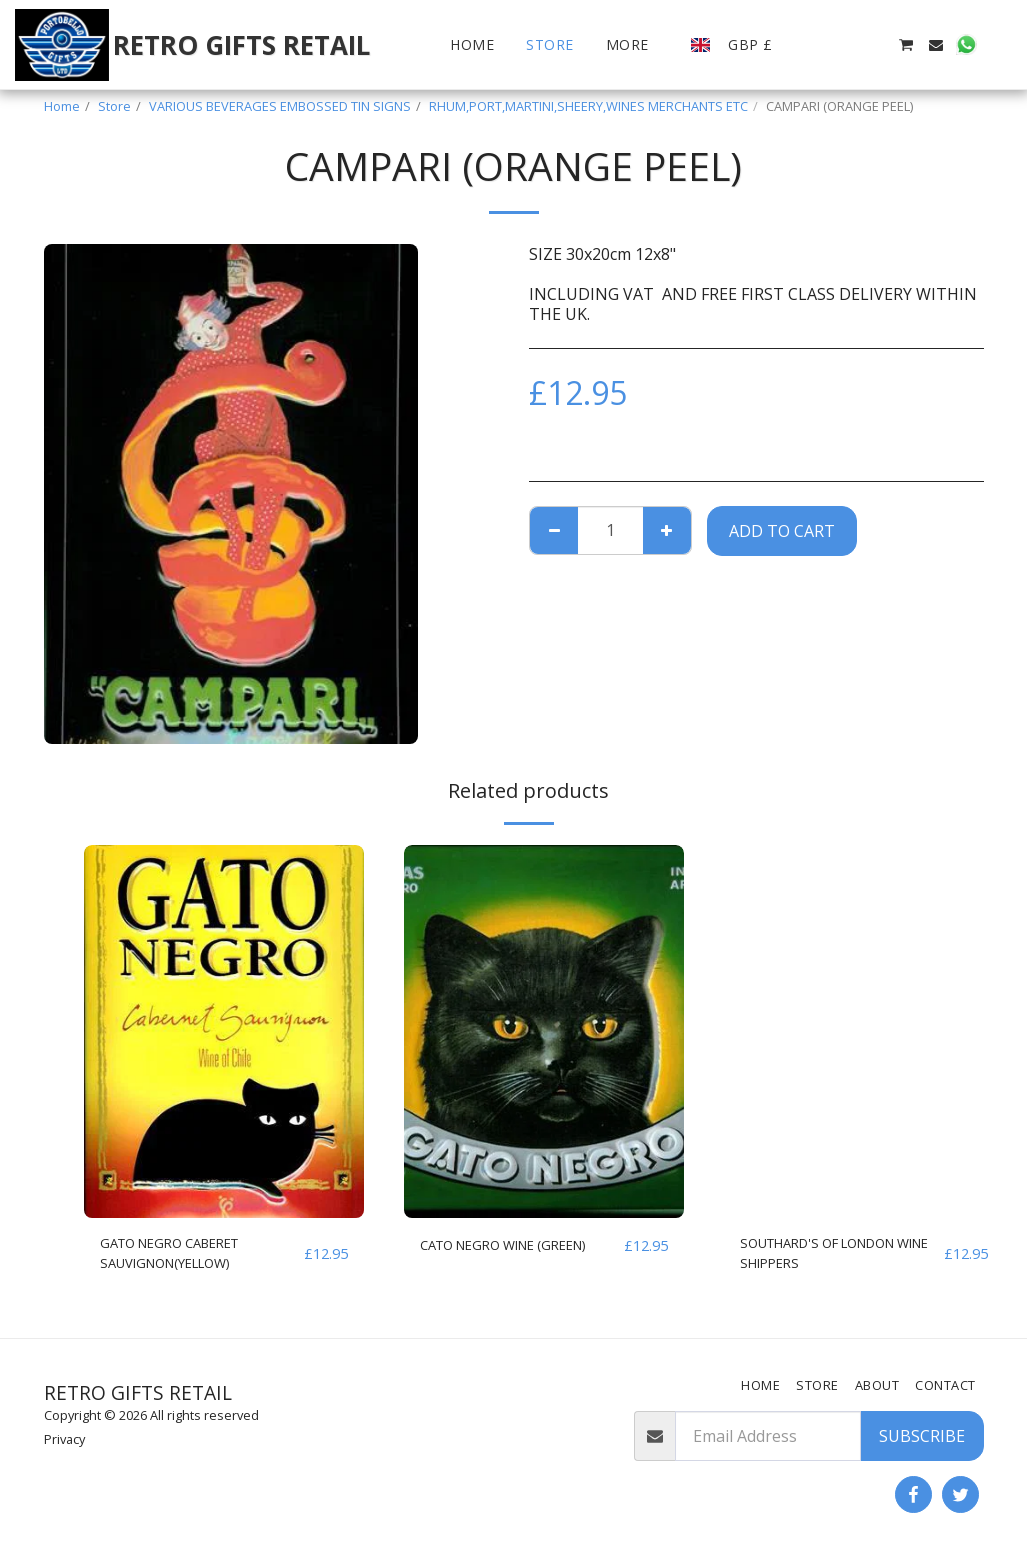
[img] (224, 1031)
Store (114, 106)
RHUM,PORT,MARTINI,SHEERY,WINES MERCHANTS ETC (588, 106)
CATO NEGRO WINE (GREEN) (494, 1258)
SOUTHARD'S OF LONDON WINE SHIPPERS (837, 1258)
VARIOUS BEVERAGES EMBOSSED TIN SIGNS (280, 106)
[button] (815, 45)
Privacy (64, 1439)
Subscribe (922, 1436)
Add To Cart (782, 531)
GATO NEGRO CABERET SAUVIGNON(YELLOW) (188, 1258)
